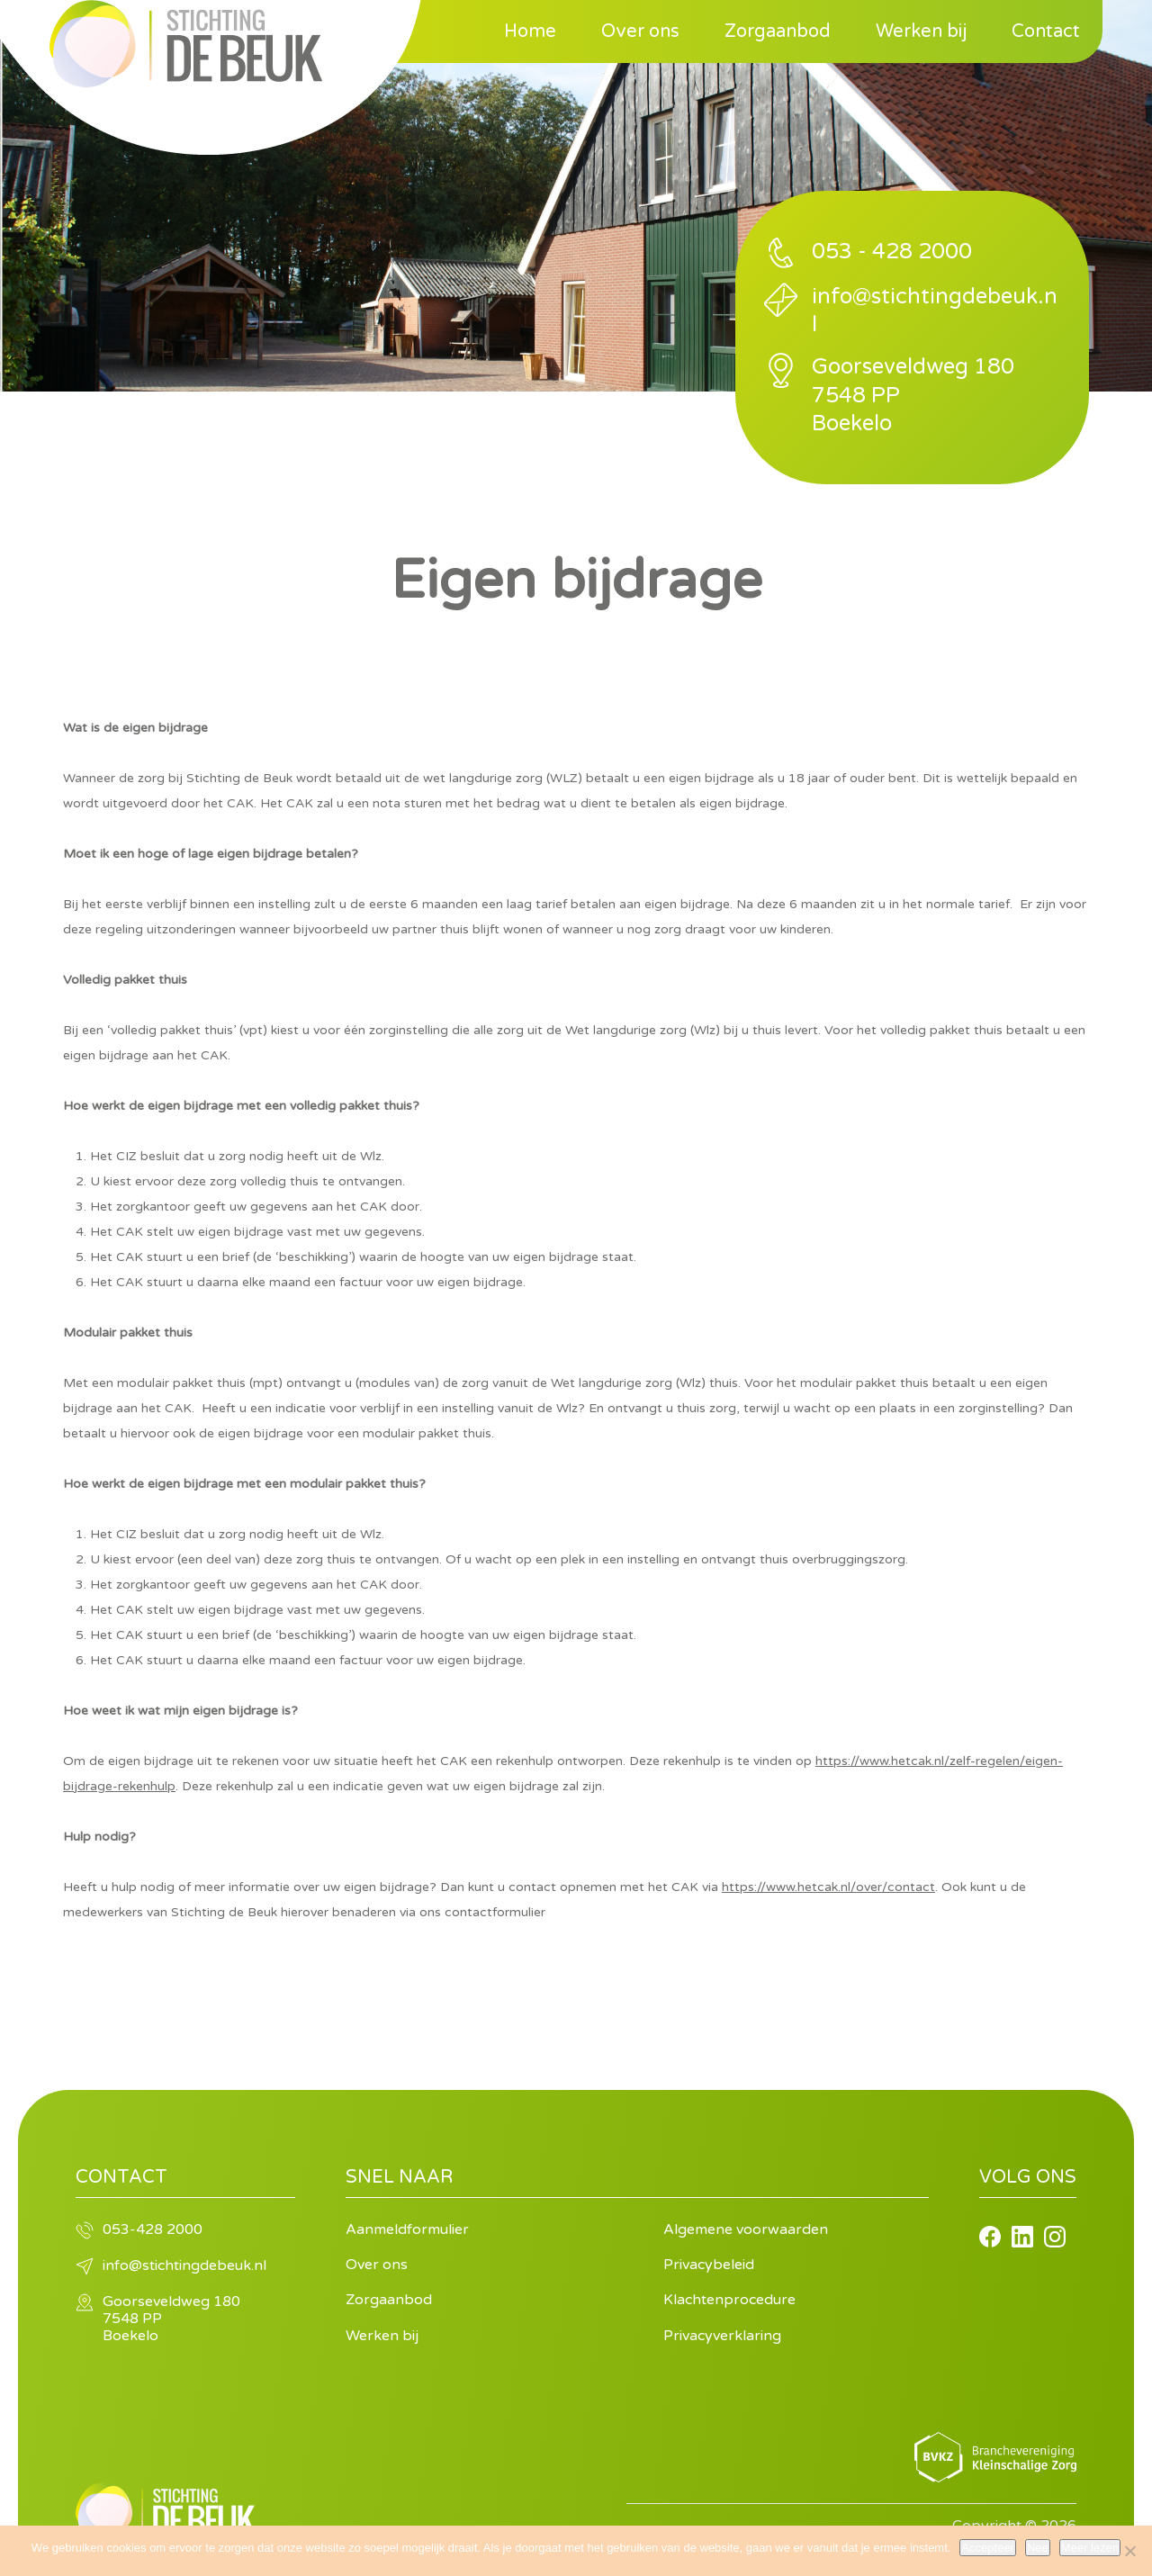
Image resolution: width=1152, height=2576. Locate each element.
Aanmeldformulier (407, 2229)
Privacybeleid (708, 2265)
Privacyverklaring (722, 2336)
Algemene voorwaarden (745, 2229)
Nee (1037, 2547)
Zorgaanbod (777, 31)
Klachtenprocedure (729, 2300)
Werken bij (921, 31)
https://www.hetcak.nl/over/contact (828, 1887)
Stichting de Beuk (186, 43)
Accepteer (987, 2547)
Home (530, 31)
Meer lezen (1090, 2547)
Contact (1046, 31)
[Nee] (1129, 2551)
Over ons (640, 31)
